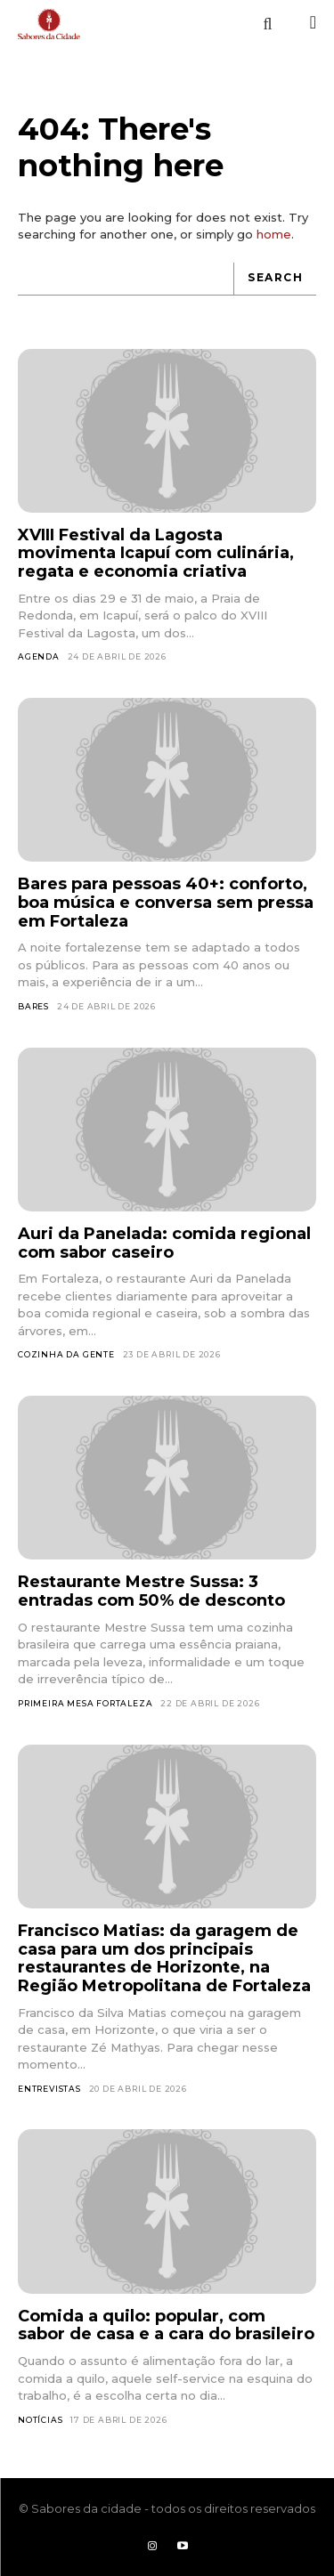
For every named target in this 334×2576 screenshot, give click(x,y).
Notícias (40, 2420)
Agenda (39, 656)
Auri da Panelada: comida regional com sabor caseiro (164, 1243)
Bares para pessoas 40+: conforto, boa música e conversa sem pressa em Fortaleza (166, 902)
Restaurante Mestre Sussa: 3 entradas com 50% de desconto (151, 1591)
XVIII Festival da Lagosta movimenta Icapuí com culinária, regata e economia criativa (156, 553)
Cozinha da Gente (66, 1354)
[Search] (274, 279)
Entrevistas (49, 2089)
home (274, 234)
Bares (33, 1006)
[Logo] (49, 24)
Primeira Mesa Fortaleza (85, 1703)
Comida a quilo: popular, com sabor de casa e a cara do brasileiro (166, 2325)
